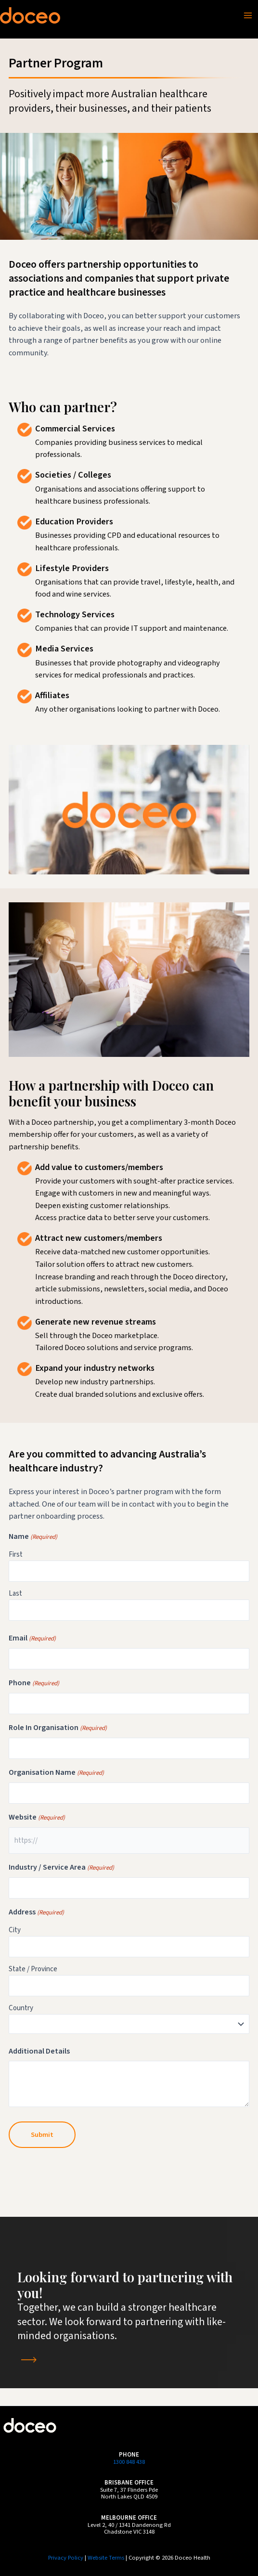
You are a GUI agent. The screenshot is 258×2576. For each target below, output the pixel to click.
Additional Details (39, 2051)
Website (37, 1817)
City (15, 1930)
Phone (34, 1683)
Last (15, 1593)
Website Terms (106, 2557)
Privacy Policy (65, 2557)
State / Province (33, 1969)
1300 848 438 (129, 2462)
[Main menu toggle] (248, 15)
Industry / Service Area (61, 1867)
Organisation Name (56, 1773)
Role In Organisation (58, 1728)
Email (32, 1638)
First (16, 1554)
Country (21, 2008)
